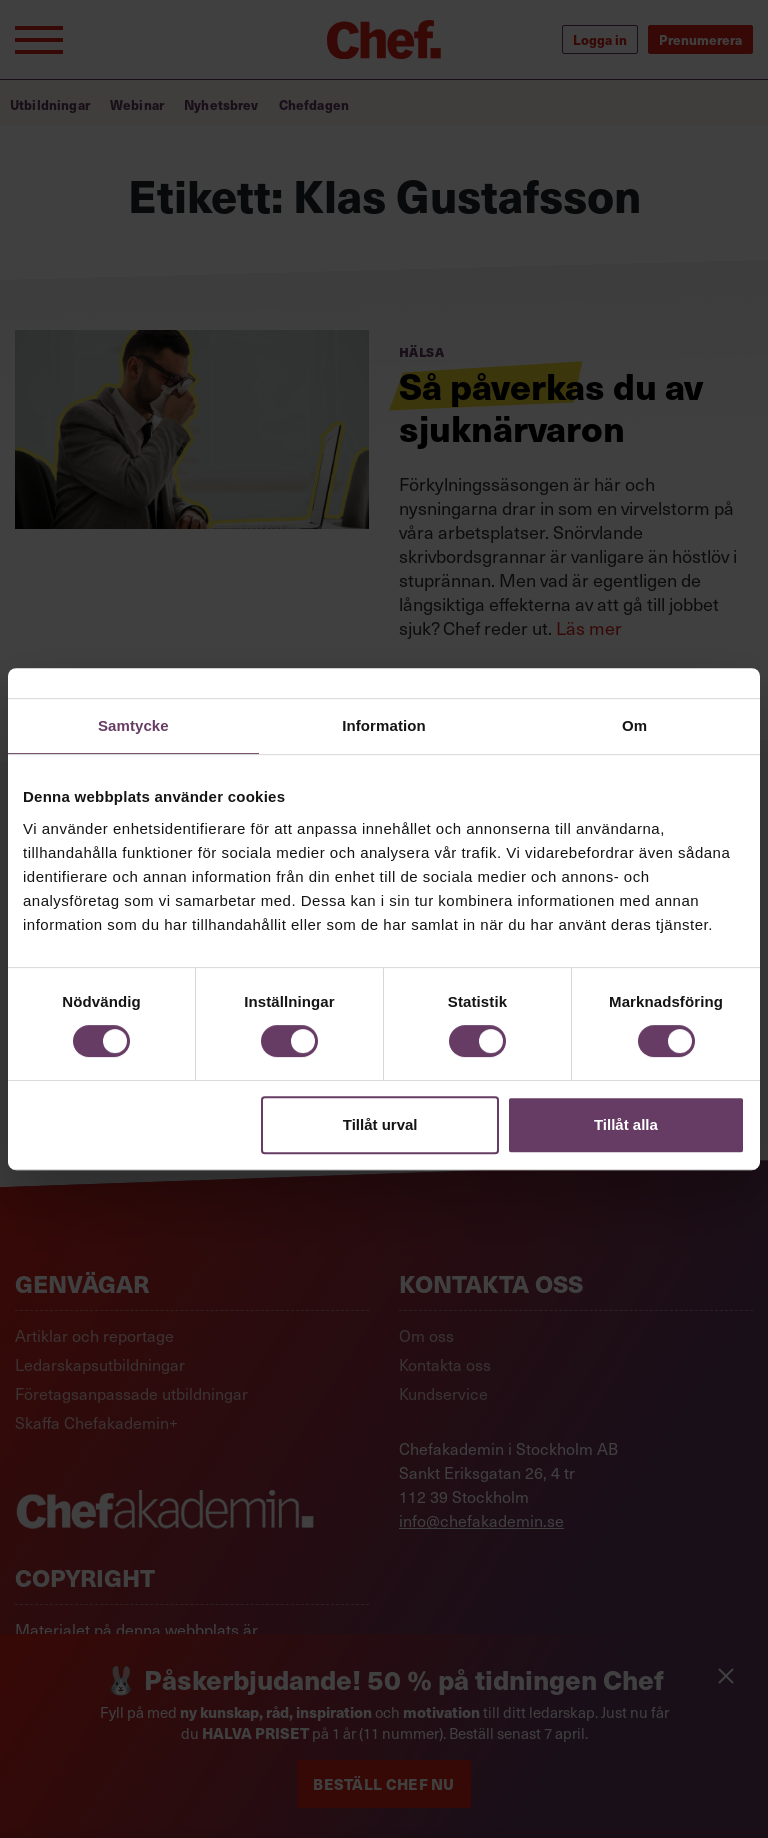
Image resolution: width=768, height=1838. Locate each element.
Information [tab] (384, 725)
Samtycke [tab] (133, 725)
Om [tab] (634, 725)
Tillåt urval (380, 1124)
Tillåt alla (626, 1124)
